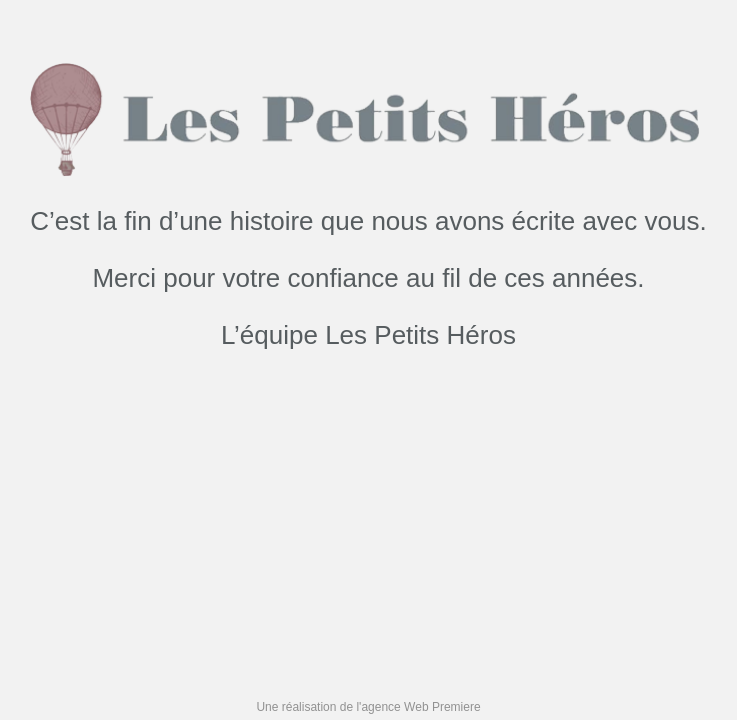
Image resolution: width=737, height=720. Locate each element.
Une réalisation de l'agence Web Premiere (368, 707)
